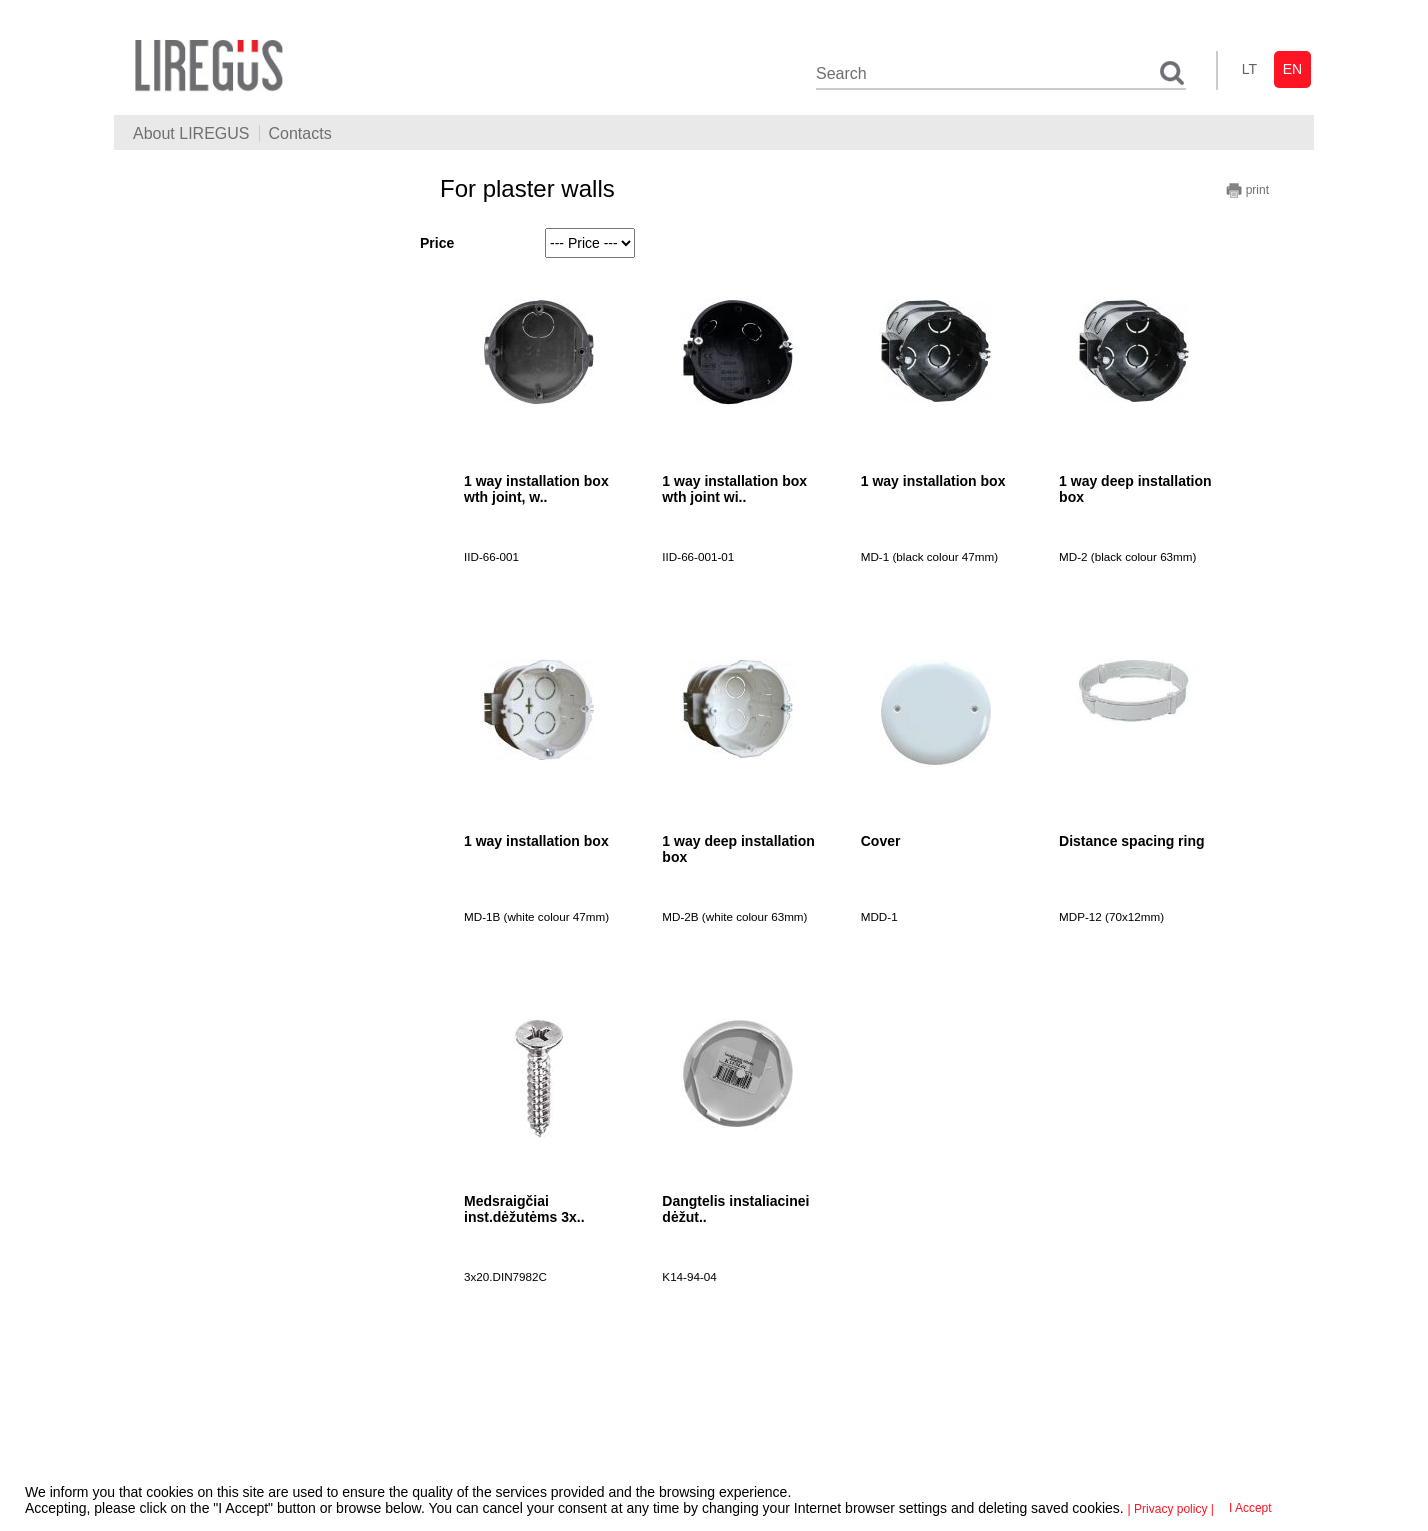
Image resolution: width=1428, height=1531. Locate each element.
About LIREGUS (191, 133)
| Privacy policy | (1171, 1509)
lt (1249, 69)
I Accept (1250, 1508)
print (1247, 190)
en (1292, 69)
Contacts (300, 133)
